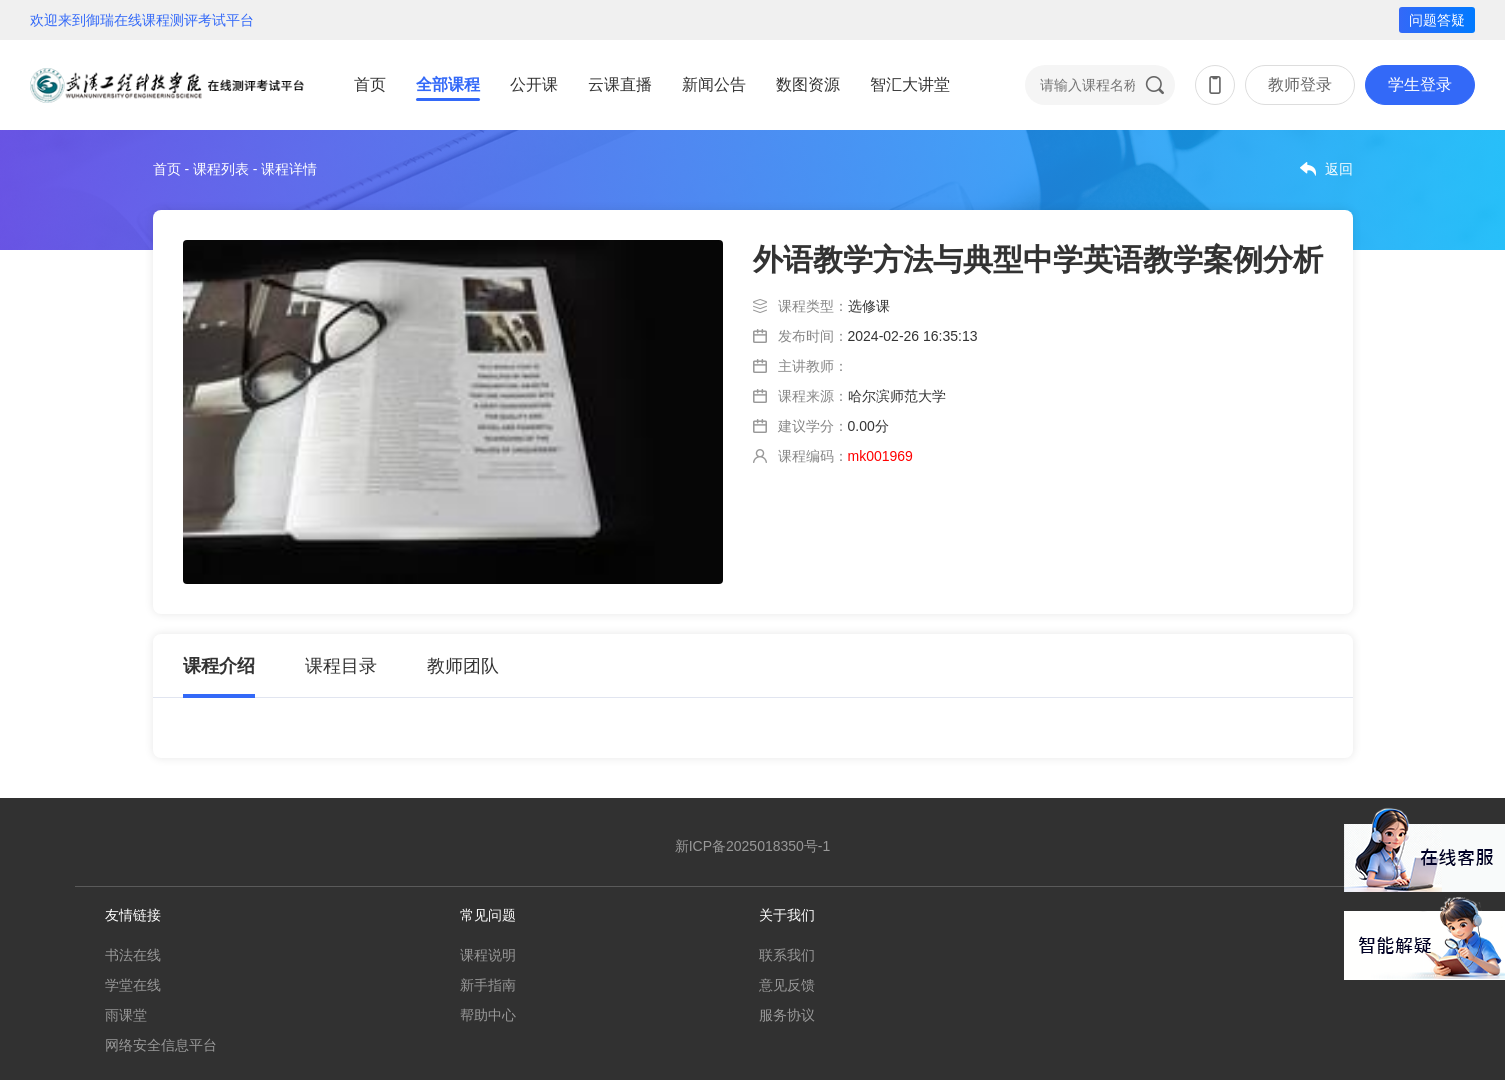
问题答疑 (1437, 20)
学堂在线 (133, 985)
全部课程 (448, 84)
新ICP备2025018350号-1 (753, 846)
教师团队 (463, 666)
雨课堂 (126, 1015)
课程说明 (488, 955)
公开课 (534, 84)
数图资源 (808, 84)
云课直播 (620, 84)
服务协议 (787, 1015)
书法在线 (133, 955)
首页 (370, 84)
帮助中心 (488, 1015)
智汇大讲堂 (910, 84)
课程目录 (341, 666)
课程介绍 (219, 666)
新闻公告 (714, 84)
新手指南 (488, 985)
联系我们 (787, 955)
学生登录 (1420, 84)
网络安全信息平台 (161, 1045)
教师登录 (1300, 84)
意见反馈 (787, 985)
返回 (1339, 169)
